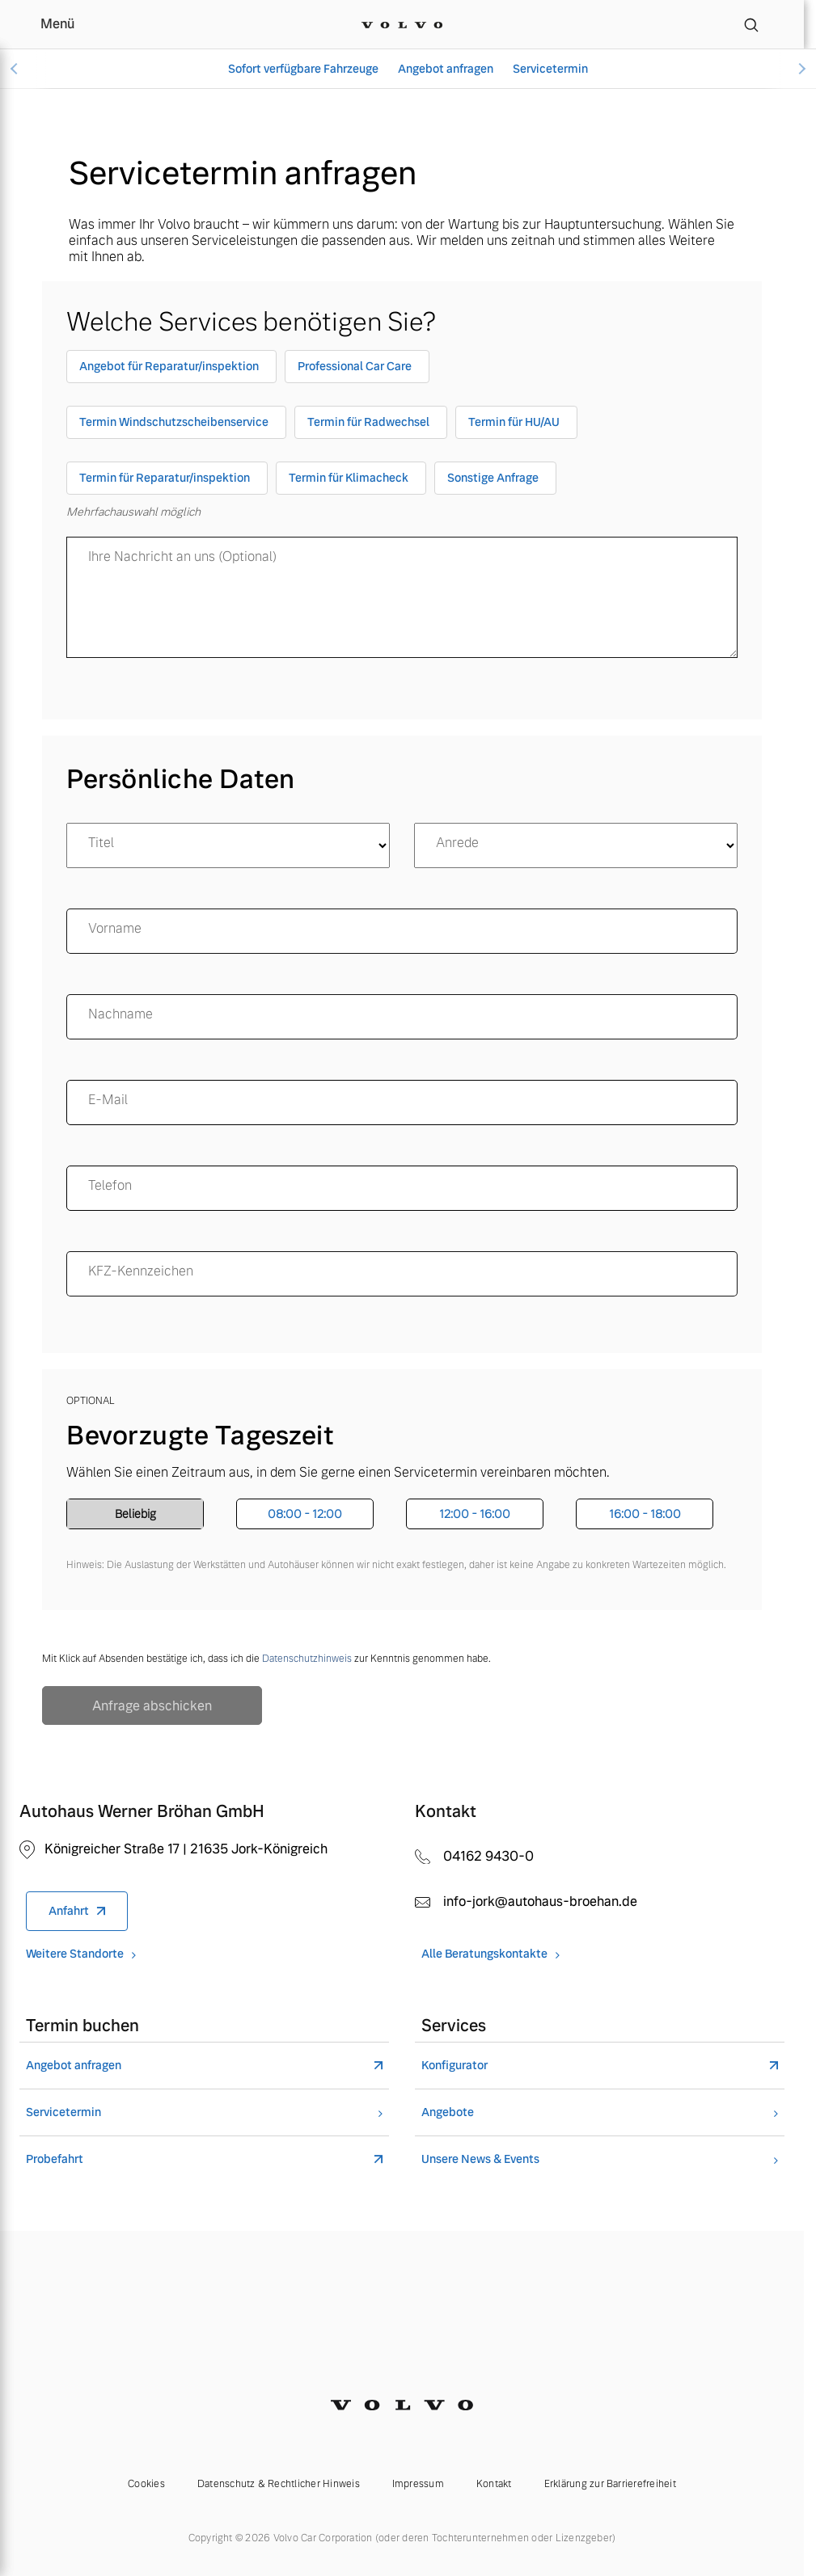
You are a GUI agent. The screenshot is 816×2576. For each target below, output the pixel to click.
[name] (402, 931)
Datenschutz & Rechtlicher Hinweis (278, 2483)
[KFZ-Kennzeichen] (402, 1273)
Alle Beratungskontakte (484, 1954)
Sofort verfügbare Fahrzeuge (303, 68)
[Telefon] (402, 1188)
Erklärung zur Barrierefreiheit (610, 2483)
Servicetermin (550, 68)
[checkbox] (171, 370)
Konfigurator (454, 2065)
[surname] (402, 1016)
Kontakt (494, 2483)
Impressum (418, 2483)
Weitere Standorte (75, 1954)
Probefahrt (54, 2159)
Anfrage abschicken (152, 1705)
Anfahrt (69, 1911)
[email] (402, 1102)
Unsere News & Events (480, 2159)
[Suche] (751, 24)
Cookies (146, 2483)
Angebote (447, 2112)
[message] (402, 597)
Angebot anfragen (445, 68)
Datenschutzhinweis (307, 1658)
